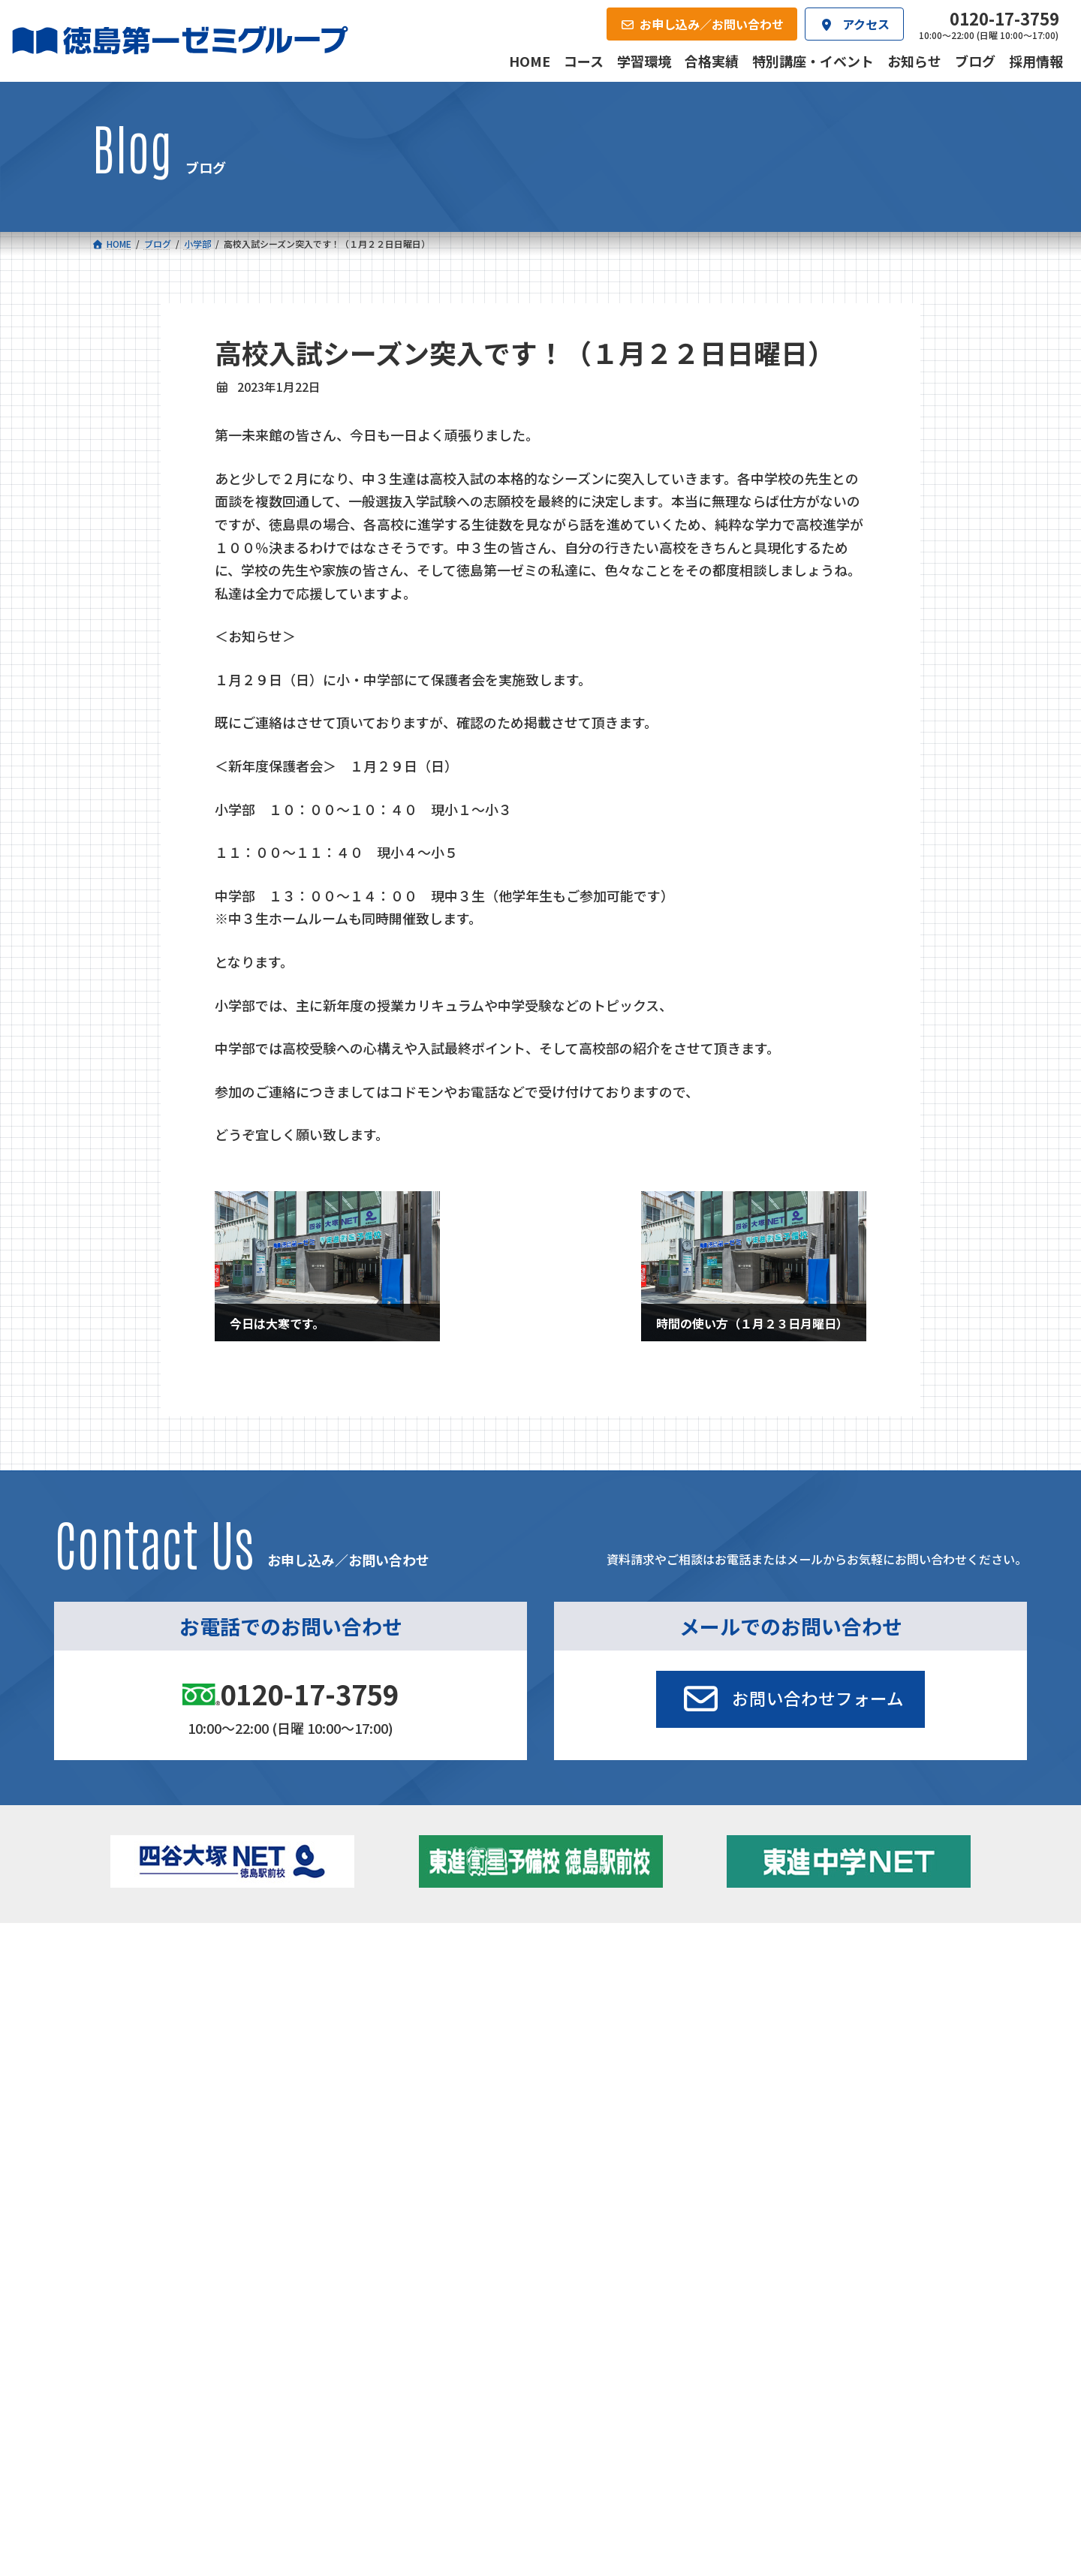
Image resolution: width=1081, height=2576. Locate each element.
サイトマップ (857, 2201)
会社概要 (425, 2100)
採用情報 (719, 2100)
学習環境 (278, 2100)
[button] (790, 1699)
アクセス (572, 2100)
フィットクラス (178, 2003)
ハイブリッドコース (400, 2023)
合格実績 (131, 2100)
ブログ (818, 2019)
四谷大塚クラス (178, 2043)
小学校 (145, 1979)
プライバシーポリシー (940, 2201)
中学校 (357, 1979)
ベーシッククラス (182, 2064)
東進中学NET (393, 2043)
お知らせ (823, 1999)
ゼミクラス (167, 2023)
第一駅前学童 (585, 2019)
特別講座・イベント (849, 1979)
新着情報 (804, 1956)
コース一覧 (135, 1956)
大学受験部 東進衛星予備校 (626, 1979)
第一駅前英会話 (591, 2040)
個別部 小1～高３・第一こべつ (626, 1999)
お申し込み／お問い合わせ (908, 2100)
